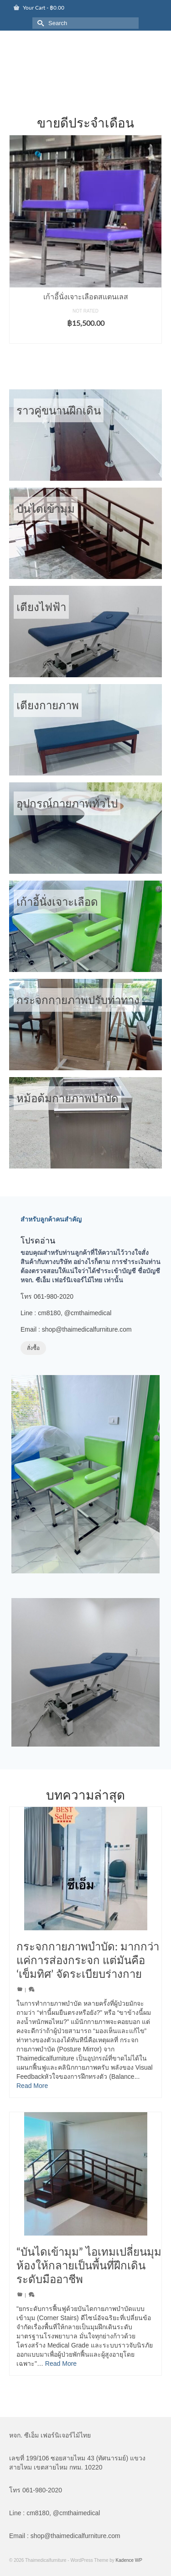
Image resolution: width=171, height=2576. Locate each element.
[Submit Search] (39, 23)
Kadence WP (129, 2560)
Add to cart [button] (85, 336)
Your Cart (39, 7)
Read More (32, 2085)
